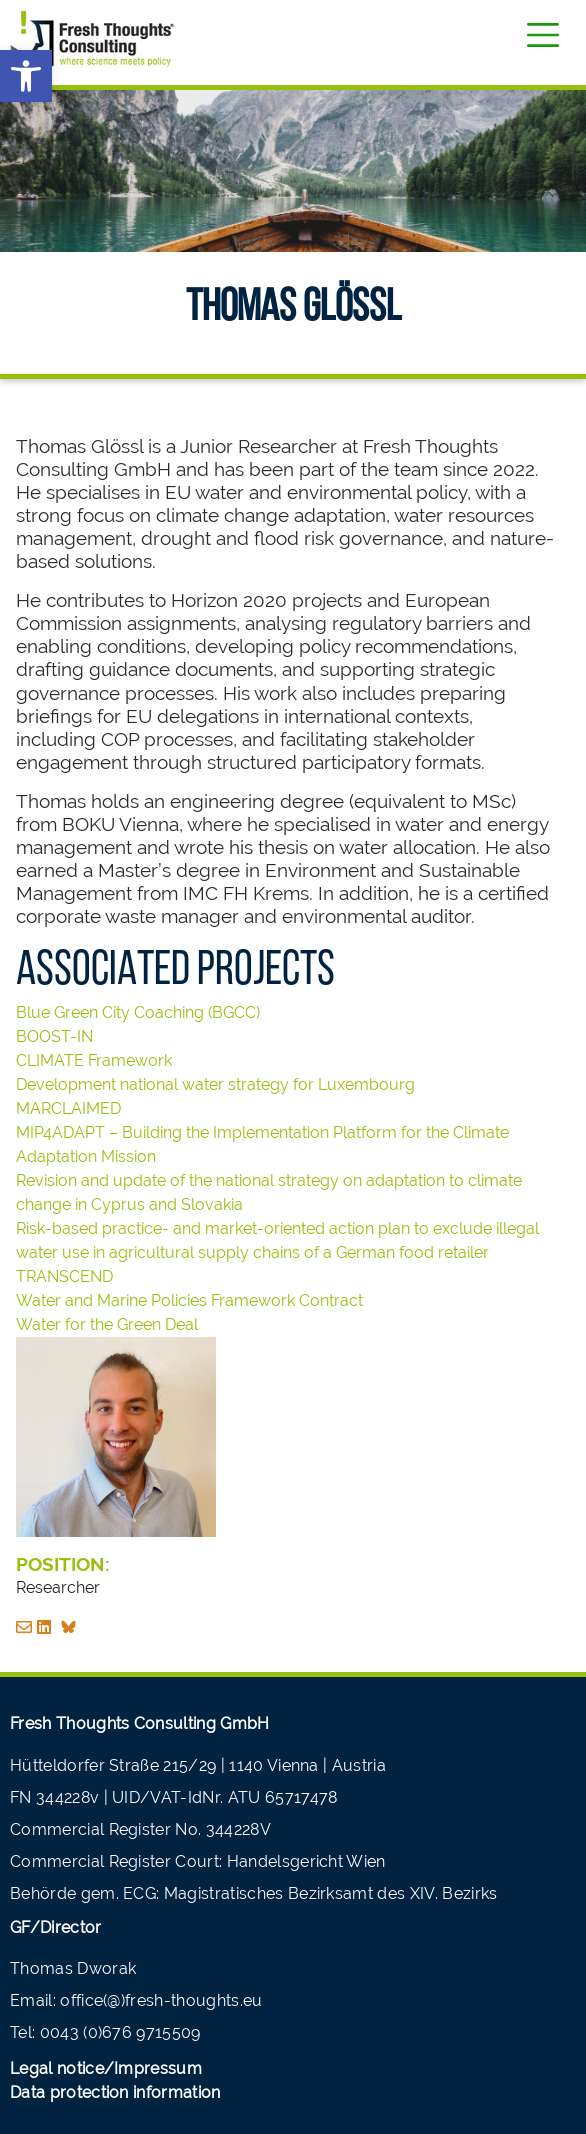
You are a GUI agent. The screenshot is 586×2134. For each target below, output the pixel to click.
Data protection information (115, 2092)
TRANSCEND (65, 1276)
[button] (26, 76)
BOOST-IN (54, 1036)
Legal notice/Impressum (106, 2068)
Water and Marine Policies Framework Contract (189, 1300)
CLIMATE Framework (94, 1060)
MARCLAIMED (68, 1108)
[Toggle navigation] (543, 35)
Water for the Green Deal (107, 1324)
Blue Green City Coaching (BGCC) (138, 1012)
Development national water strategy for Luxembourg (215, 1084)
